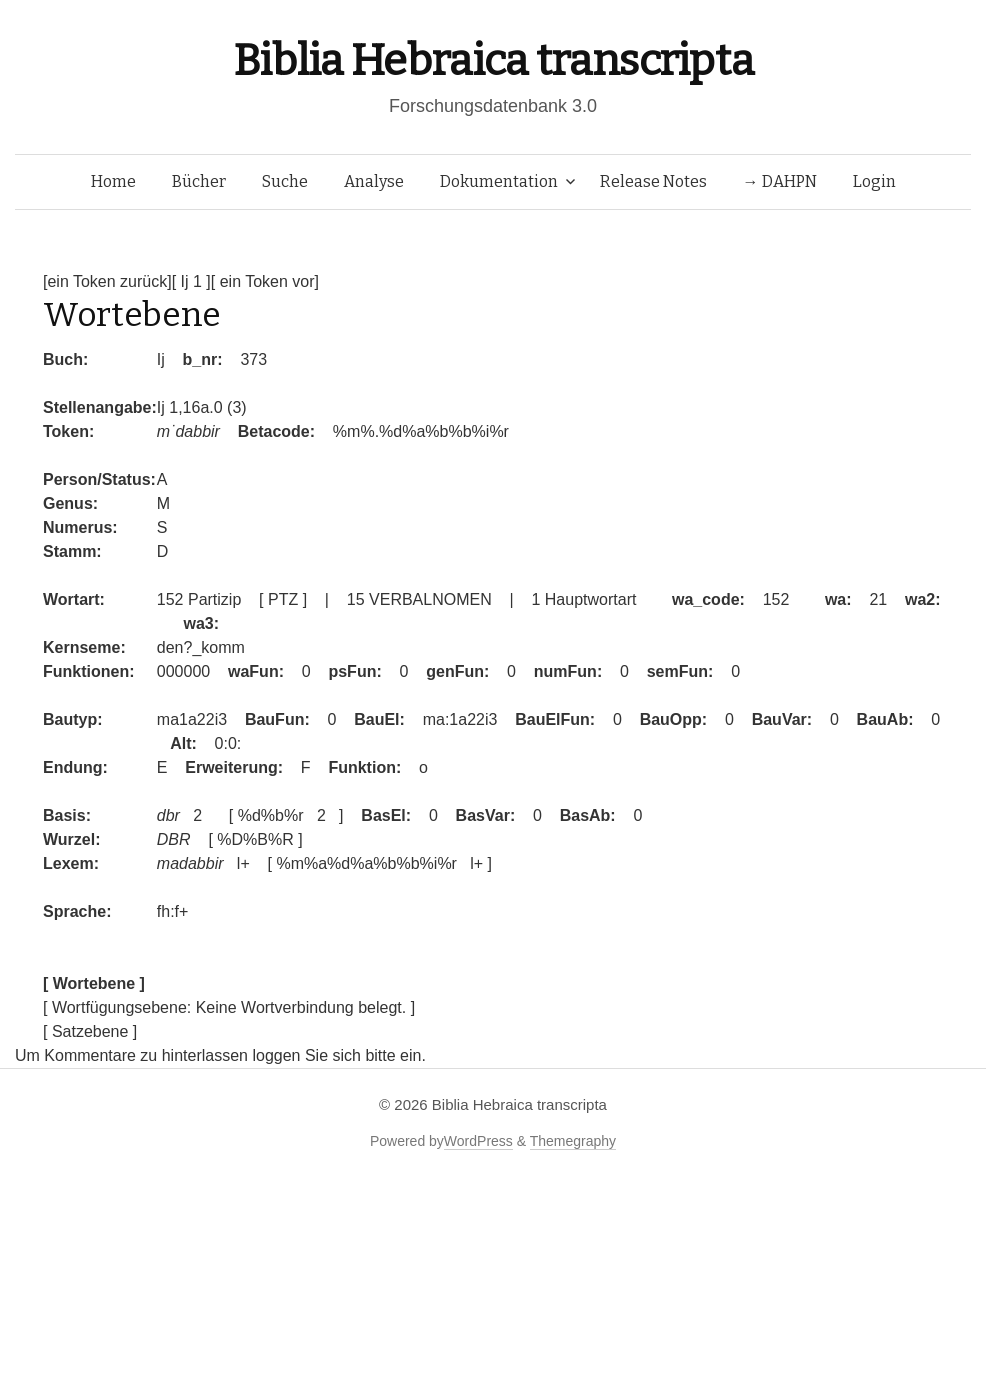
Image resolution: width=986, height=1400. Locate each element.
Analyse (374, 181)
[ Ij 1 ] (191, 281)
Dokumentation (499, 181)
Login (874, 181)
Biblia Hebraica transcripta (493, 60)
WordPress (478, 1141)
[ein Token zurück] (107, 281)
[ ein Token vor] (265, 281)
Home (113, 181)
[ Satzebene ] (90, 1031)
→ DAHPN (780, 181)
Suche (285, 181)
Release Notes (653, 181)
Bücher (199, 181)
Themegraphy (573, 1141)
